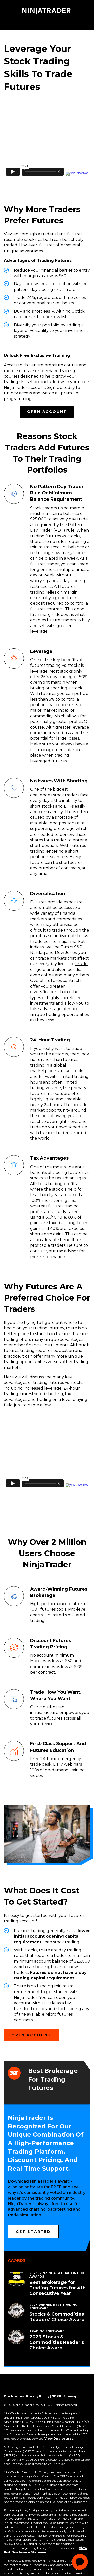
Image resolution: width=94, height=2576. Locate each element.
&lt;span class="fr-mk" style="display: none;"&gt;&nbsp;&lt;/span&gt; (47, 153)
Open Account (47, 411)
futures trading (19, 1350)
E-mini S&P (71, 947)
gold (41, 969)
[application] (80, 2562)
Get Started (37, 2234)
